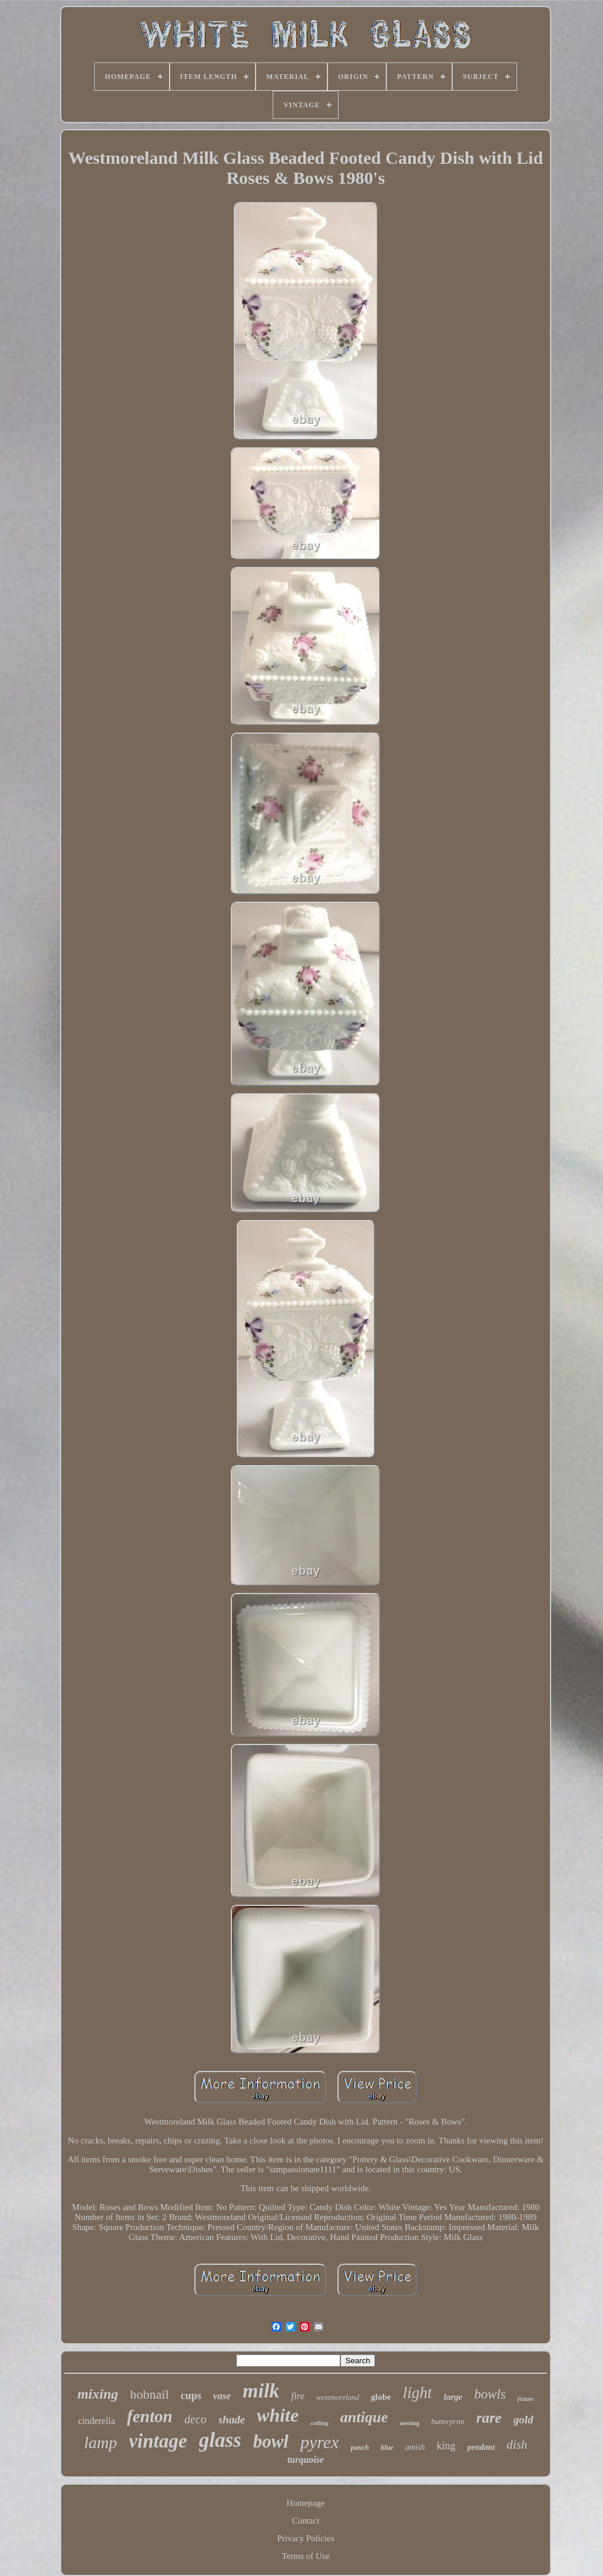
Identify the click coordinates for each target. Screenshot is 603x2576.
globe (381, 2397)
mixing (97, 2394)
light (417, 2393)
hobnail (149, 2394)
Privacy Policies (305, 2538)
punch (359, 2447)
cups (191, 2396)
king (446, 2446)
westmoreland (337, 2397)
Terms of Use (306, 2556)
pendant (481, 2447)
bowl (271, 2441)
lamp (100, 2442)
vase (222, 2396)
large (452, 2397)
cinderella (96, 2421)
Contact (306, 2520)
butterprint (447, 2421)
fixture (526, 2399)
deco (195, 2419)
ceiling (319, 2422)
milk (261, 2391)
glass (220, 2440)
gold (523, 2419)
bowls (490, 2394)
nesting (410, 2422)
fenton (150, 2416)
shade (231, 2419)
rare (489, 2418)
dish (516, 2445)
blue (387, 2447)
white (278, 2415)
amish (415, 2447)
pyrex (319, 2442)
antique (364, 2417)
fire (297, 2396)
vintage (158, 2441)
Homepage (306, 2503)
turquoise (305, 2460)
